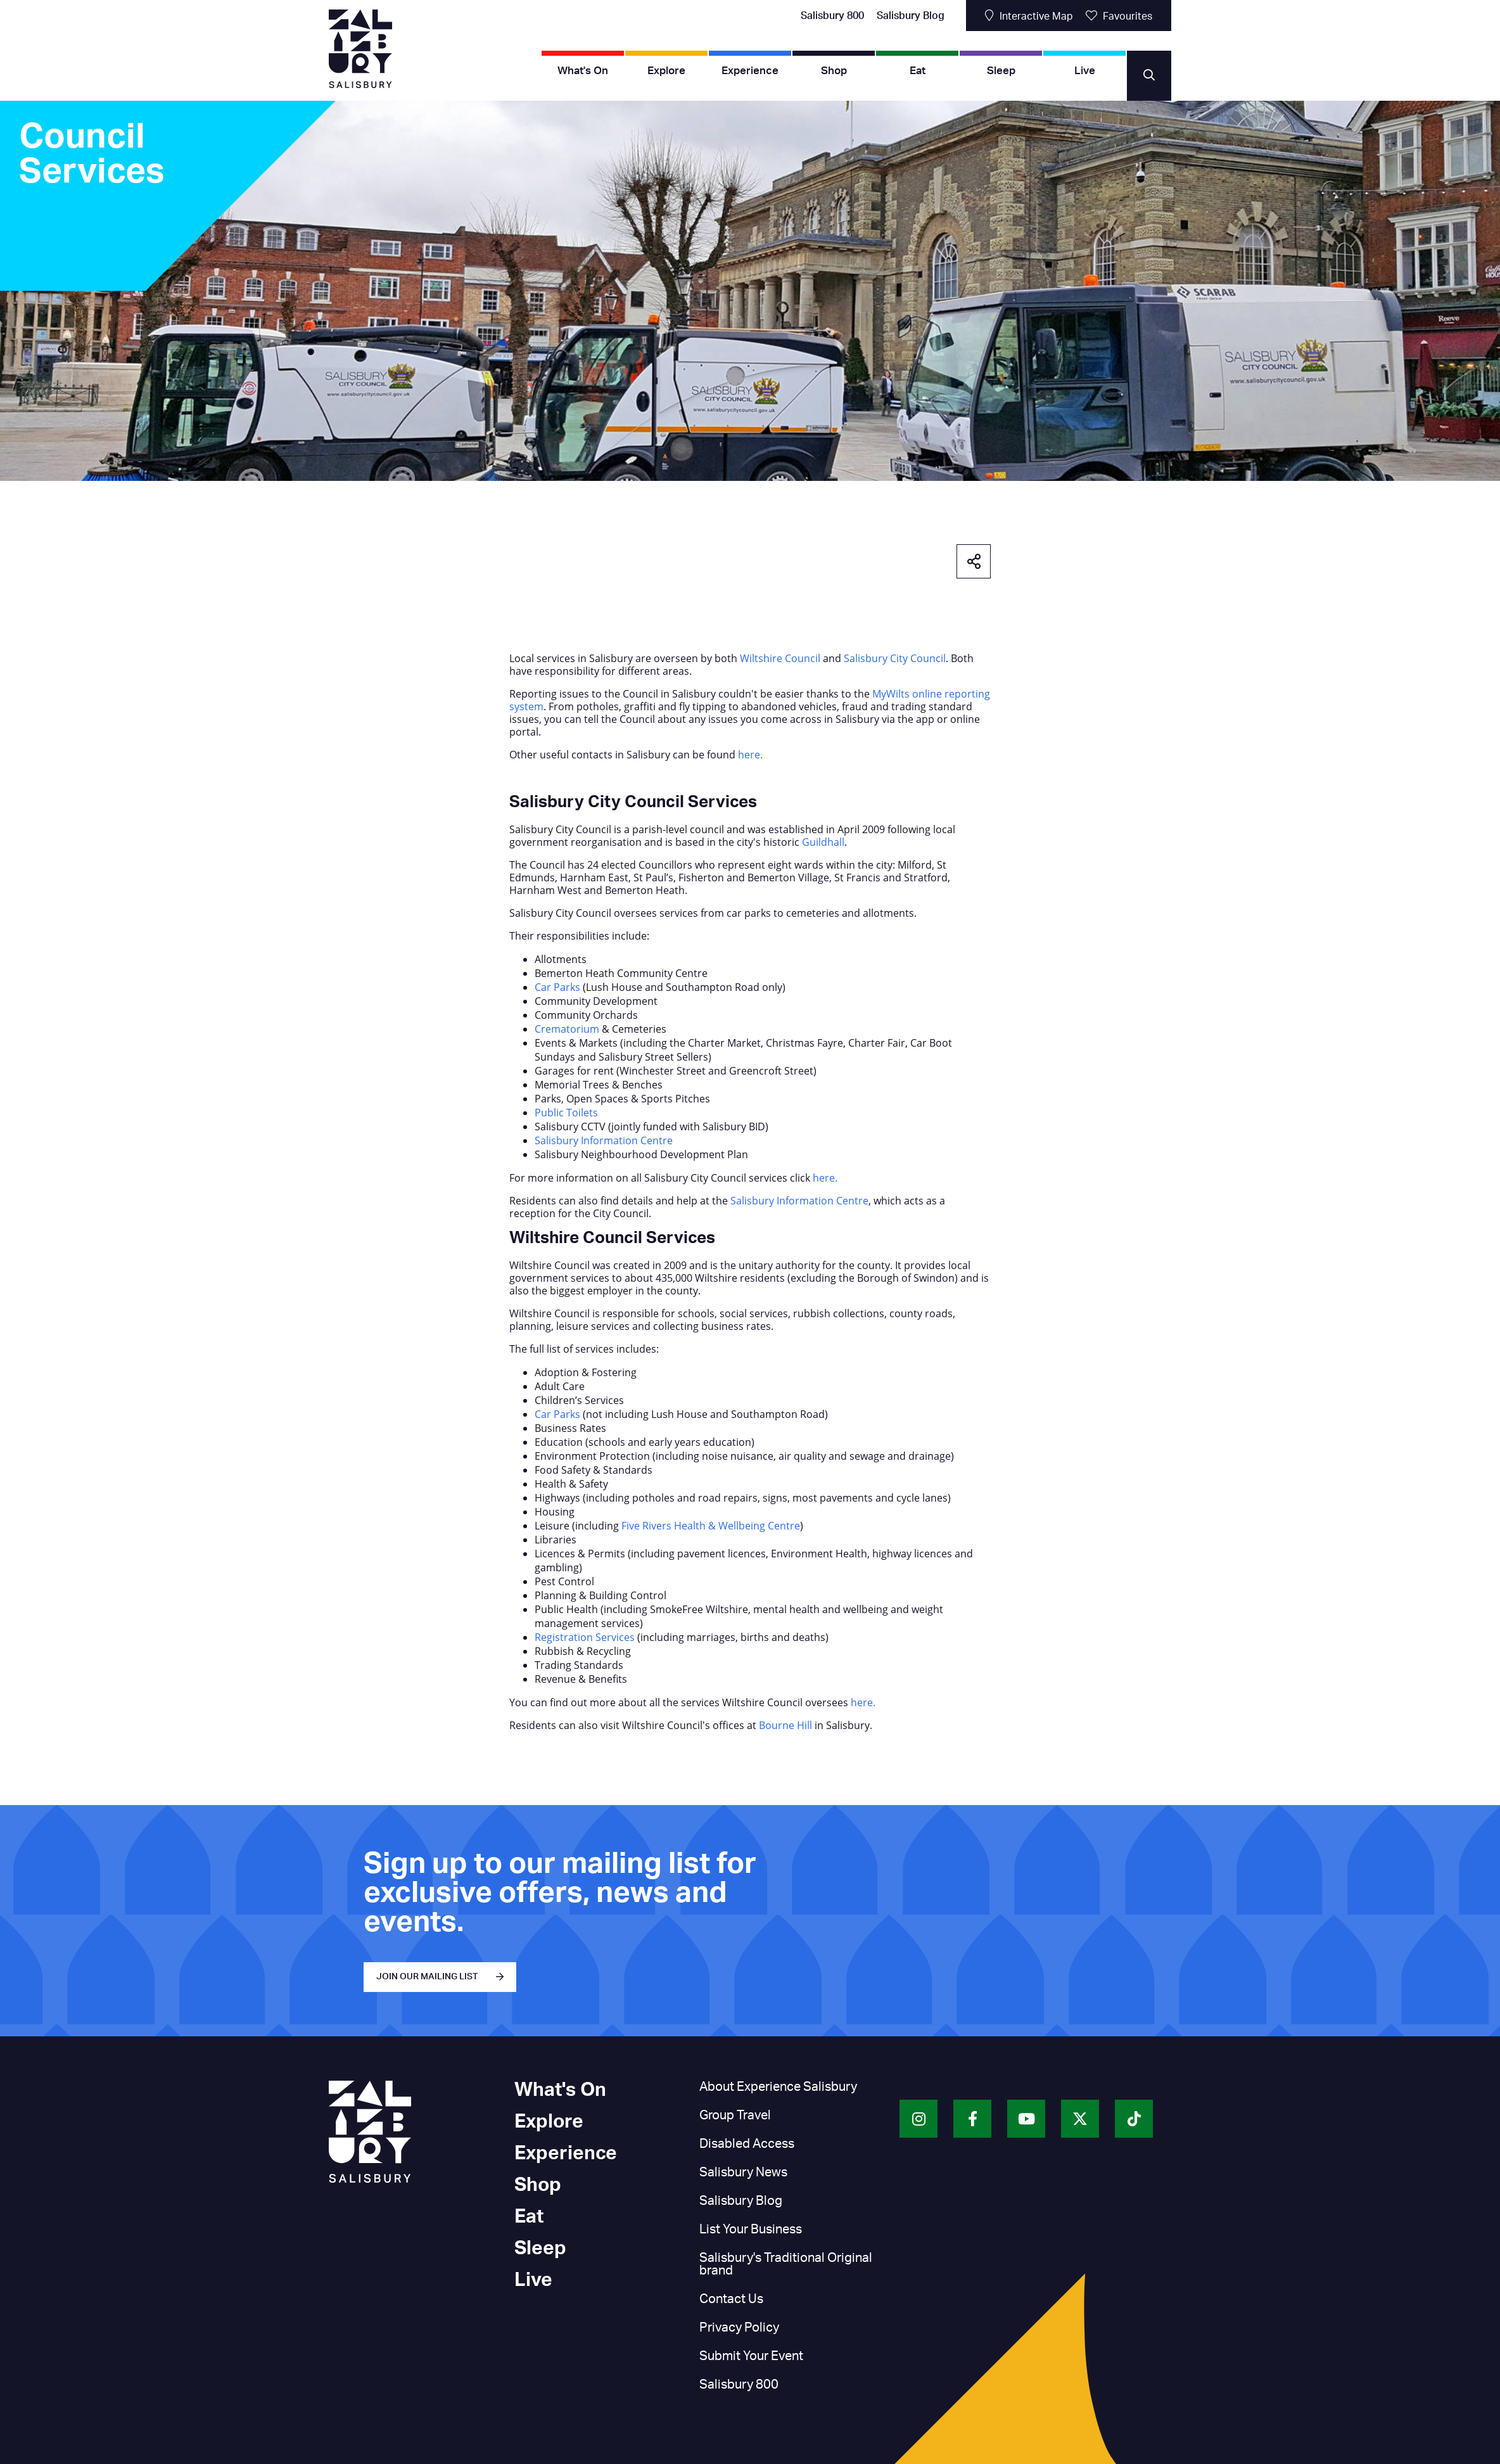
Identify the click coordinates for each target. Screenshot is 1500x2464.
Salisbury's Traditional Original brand (785, 2264)
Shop (834, 70)
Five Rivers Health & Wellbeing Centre (710, 1526)
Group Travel (735, 2115)
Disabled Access (746, 2144)
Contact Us (731, 2299)
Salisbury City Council (895, 658)
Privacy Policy (739, 2327)
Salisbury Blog (910, 16)
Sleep (1001, 70)
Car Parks (557, 987)
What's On (582, 70)
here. (750, 755)
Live (1084, 70)
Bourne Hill (785, 1725)
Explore (666, 70)
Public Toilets (566, 1113)
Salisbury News (743, 2172)
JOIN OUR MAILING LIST (427, 1976)
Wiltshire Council (780, 658)
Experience (750, 70)
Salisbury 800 (832, 16)
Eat (917, 70)
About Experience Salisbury (778, 2087)
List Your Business (750, 2229)
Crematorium (567, 1029)
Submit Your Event (751, 2356)
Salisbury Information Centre (604, 1140)
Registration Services (585, 1637)
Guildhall (823, 842)
